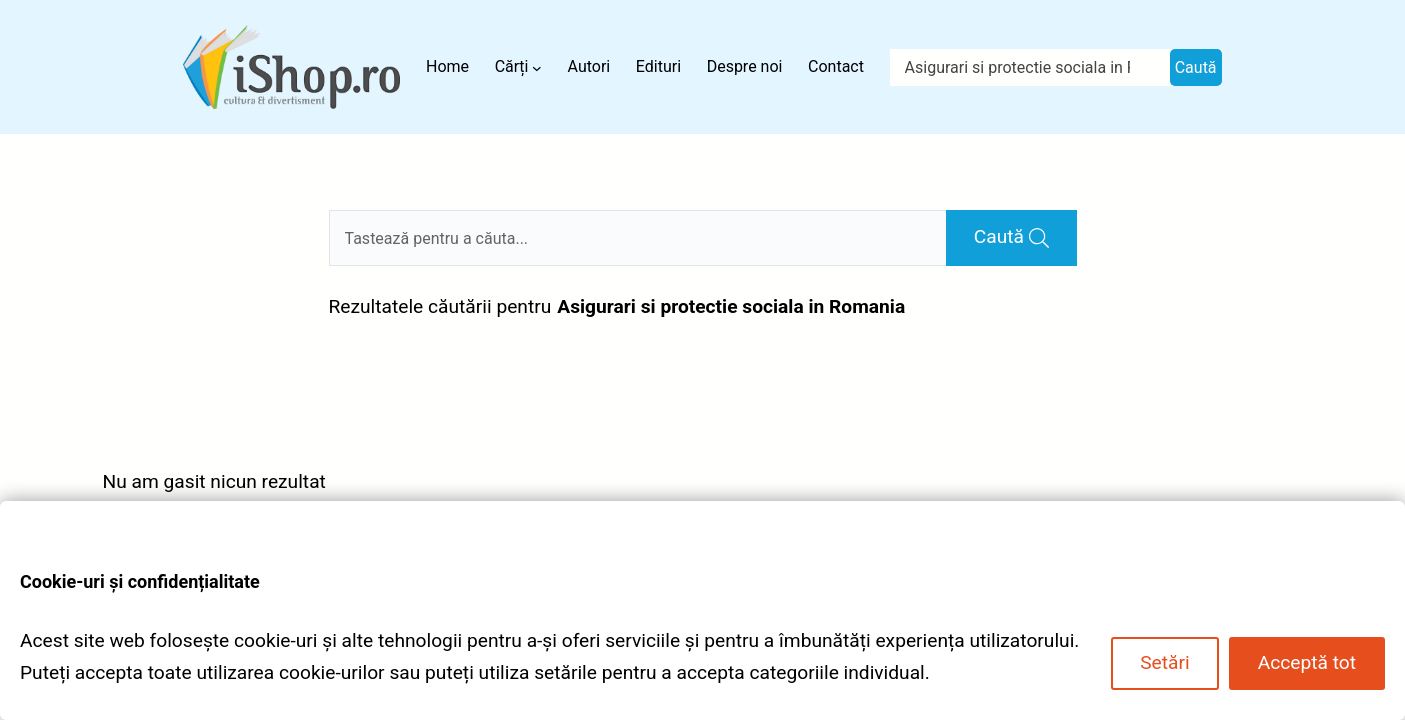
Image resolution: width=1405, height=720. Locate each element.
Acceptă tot (1307, 662)
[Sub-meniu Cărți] (537, 67)
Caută (1196, 67)
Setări (1164, 662)
